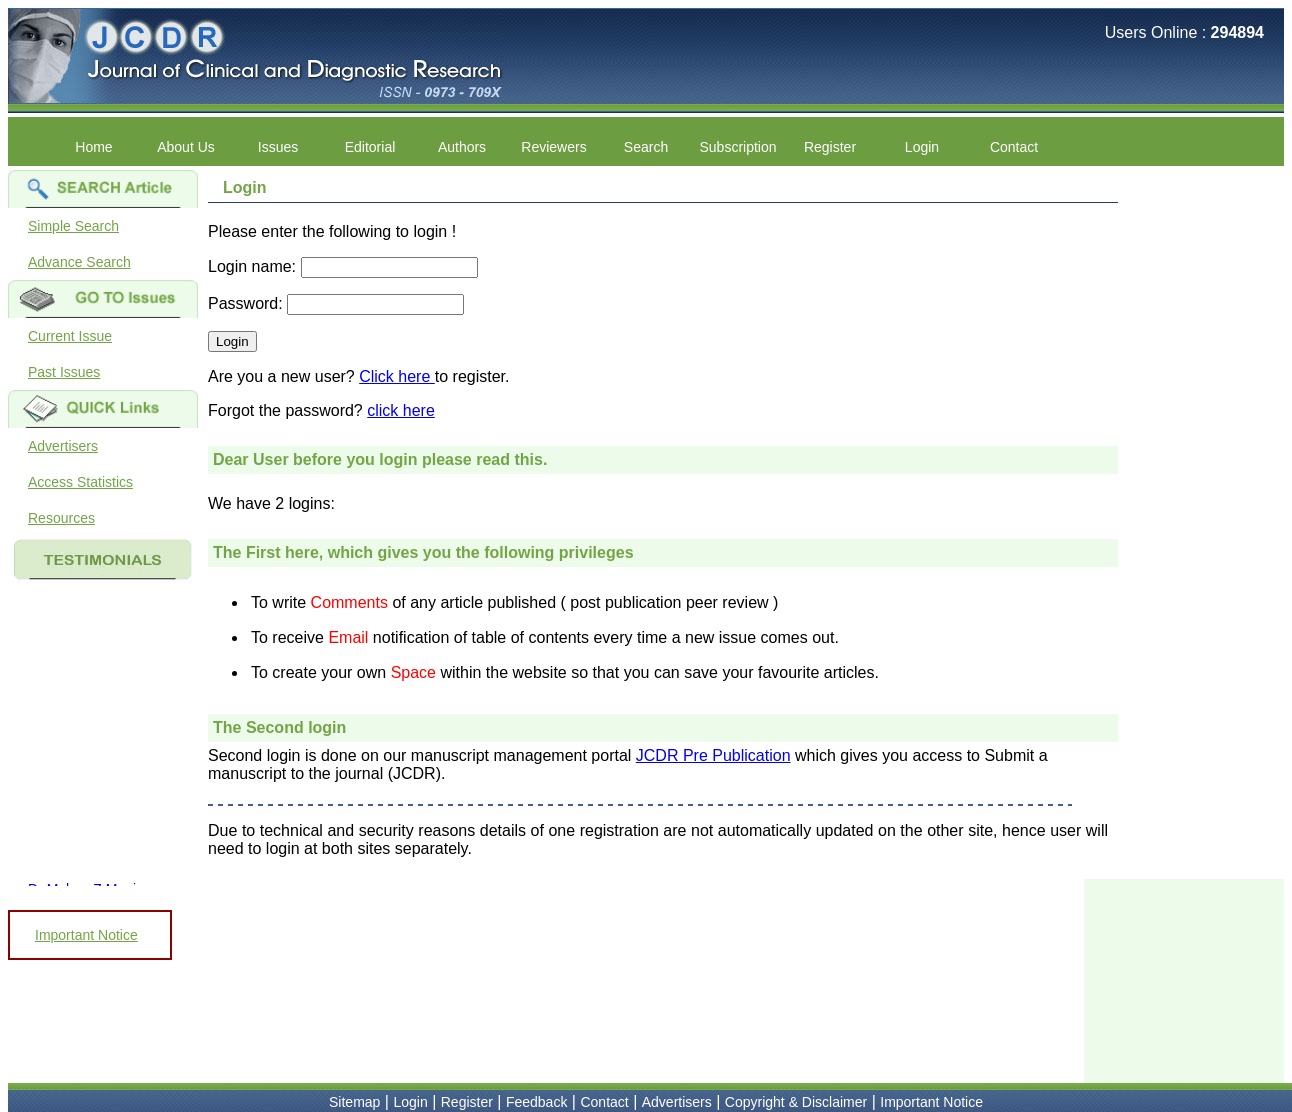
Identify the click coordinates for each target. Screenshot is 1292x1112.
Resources (61, 518)
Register (830, 147)
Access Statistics (80, 482)
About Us (186, 147)
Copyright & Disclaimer (796, 1102)
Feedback (536, 1102)
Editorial (370, 147)
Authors (462, 147)
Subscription (737, 147)
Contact (1014, 147)
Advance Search (79, 262)
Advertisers (63, 446)
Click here (397, 376)
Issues (278, 147)
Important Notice (86, 935)
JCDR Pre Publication (713, 755)
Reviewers (553, 147)
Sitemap (354, 1102)
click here (401, 410)
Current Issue (70, 336)
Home (93, 147)
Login (922, 147)
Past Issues (64, 372)
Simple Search (73, 226)
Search (646, 147)
